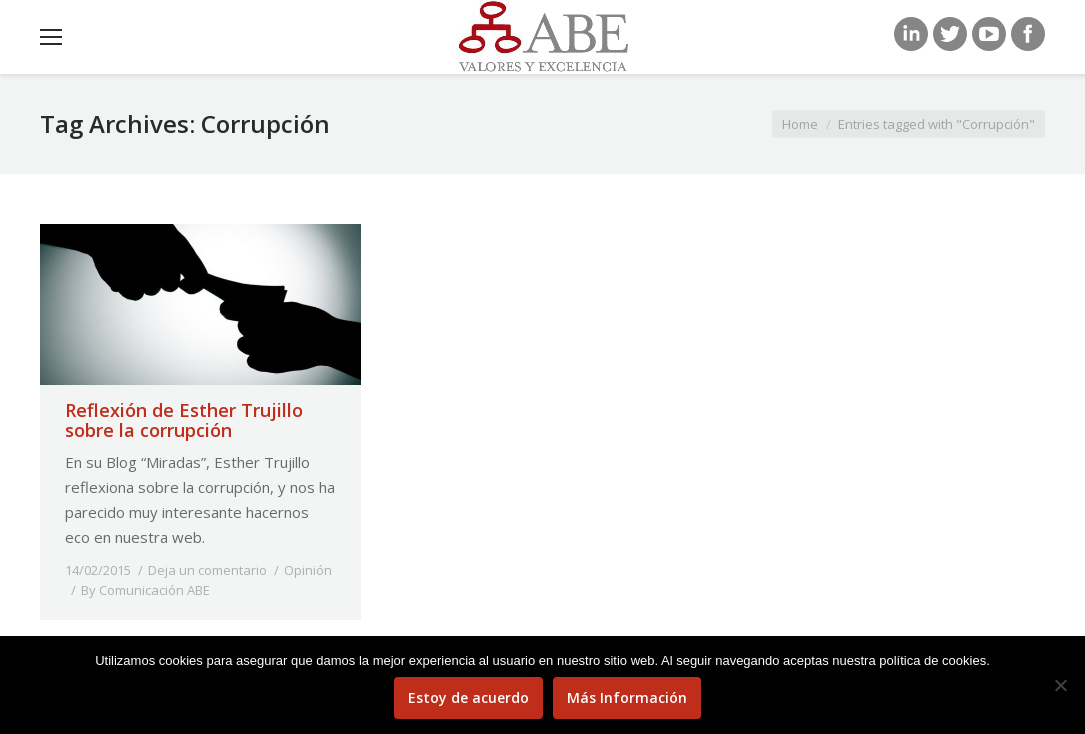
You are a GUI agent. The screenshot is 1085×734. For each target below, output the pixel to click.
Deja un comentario (207, 570)
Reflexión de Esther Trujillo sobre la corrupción (184, 420)
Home (800, 124)
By (145, 590)
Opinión (308, 570)
